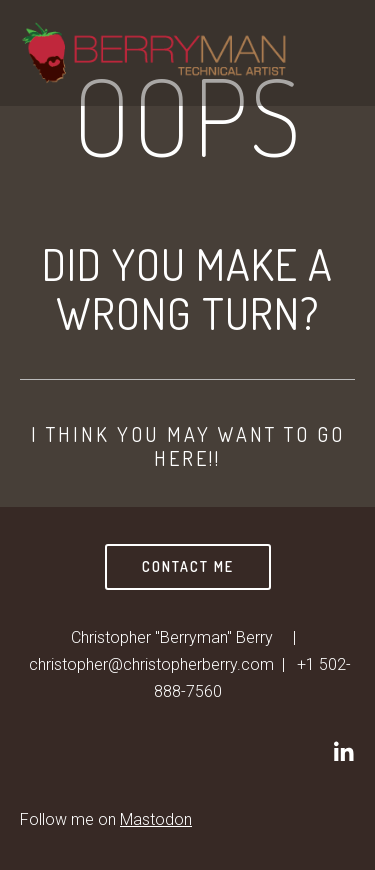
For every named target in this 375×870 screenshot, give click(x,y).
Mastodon (156, 819)
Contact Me (188, 566)
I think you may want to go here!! (188, 446)
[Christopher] (343, 752)
